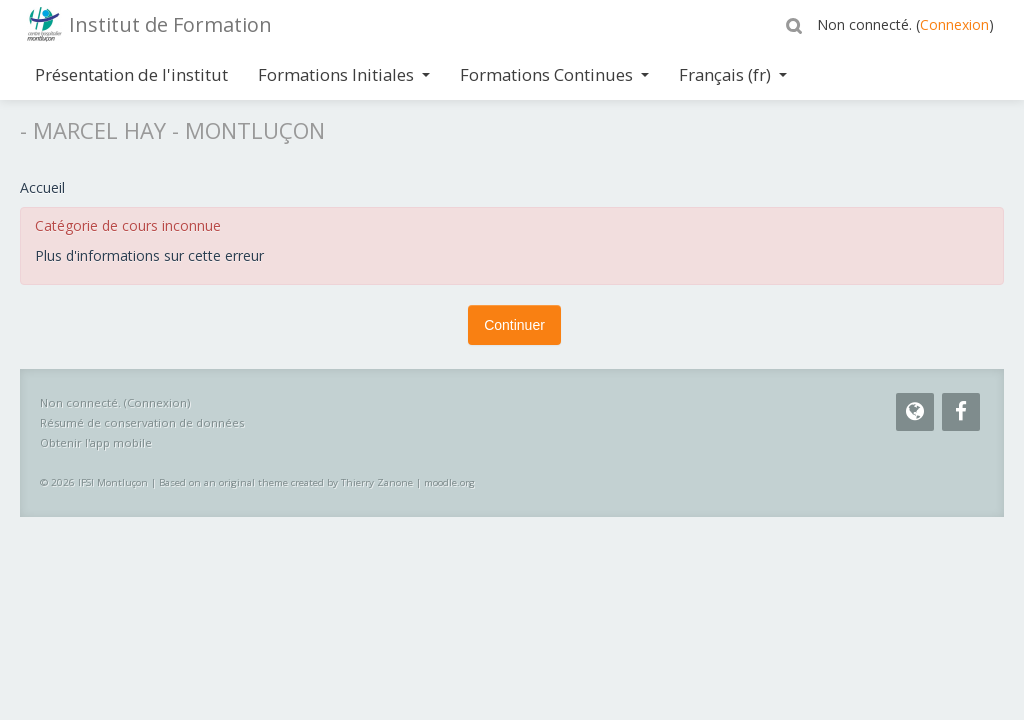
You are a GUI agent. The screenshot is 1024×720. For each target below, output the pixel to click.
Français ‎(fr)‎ (733, 74)
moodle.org (449, 482)
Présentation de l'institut (131, 74)
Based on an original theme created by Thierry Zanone (286, 482)
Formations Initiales (344, 74)
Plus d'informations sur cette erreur (149, 255)
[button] (797, 25)
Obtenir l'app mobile (96, 442)
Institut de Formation (170, 24)
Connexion (954, 24)
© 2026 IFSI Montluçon (94, 482)
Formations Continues (554, 74)
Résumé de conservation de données (142, 422)
